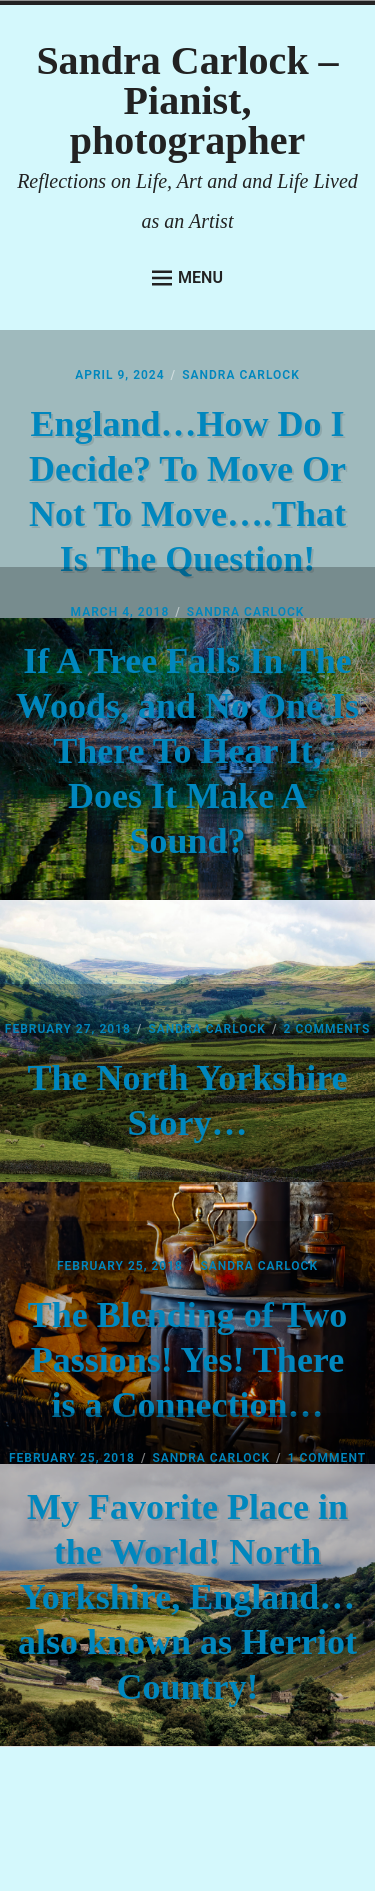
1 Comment (327, 1458)
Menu (187, 278)
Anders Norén (238, 1837)
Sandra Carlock (241, 375)
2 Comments (327, 1029)
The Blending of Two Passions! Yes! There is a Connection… (188, 1360)
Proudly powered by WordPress (157, 1801)
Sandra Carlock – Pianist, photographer (187, 100)
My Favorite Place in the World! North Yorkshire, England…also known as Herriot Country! (187, 1597)
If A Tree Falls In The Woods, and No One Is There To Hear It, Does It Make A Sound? (187, 751)
